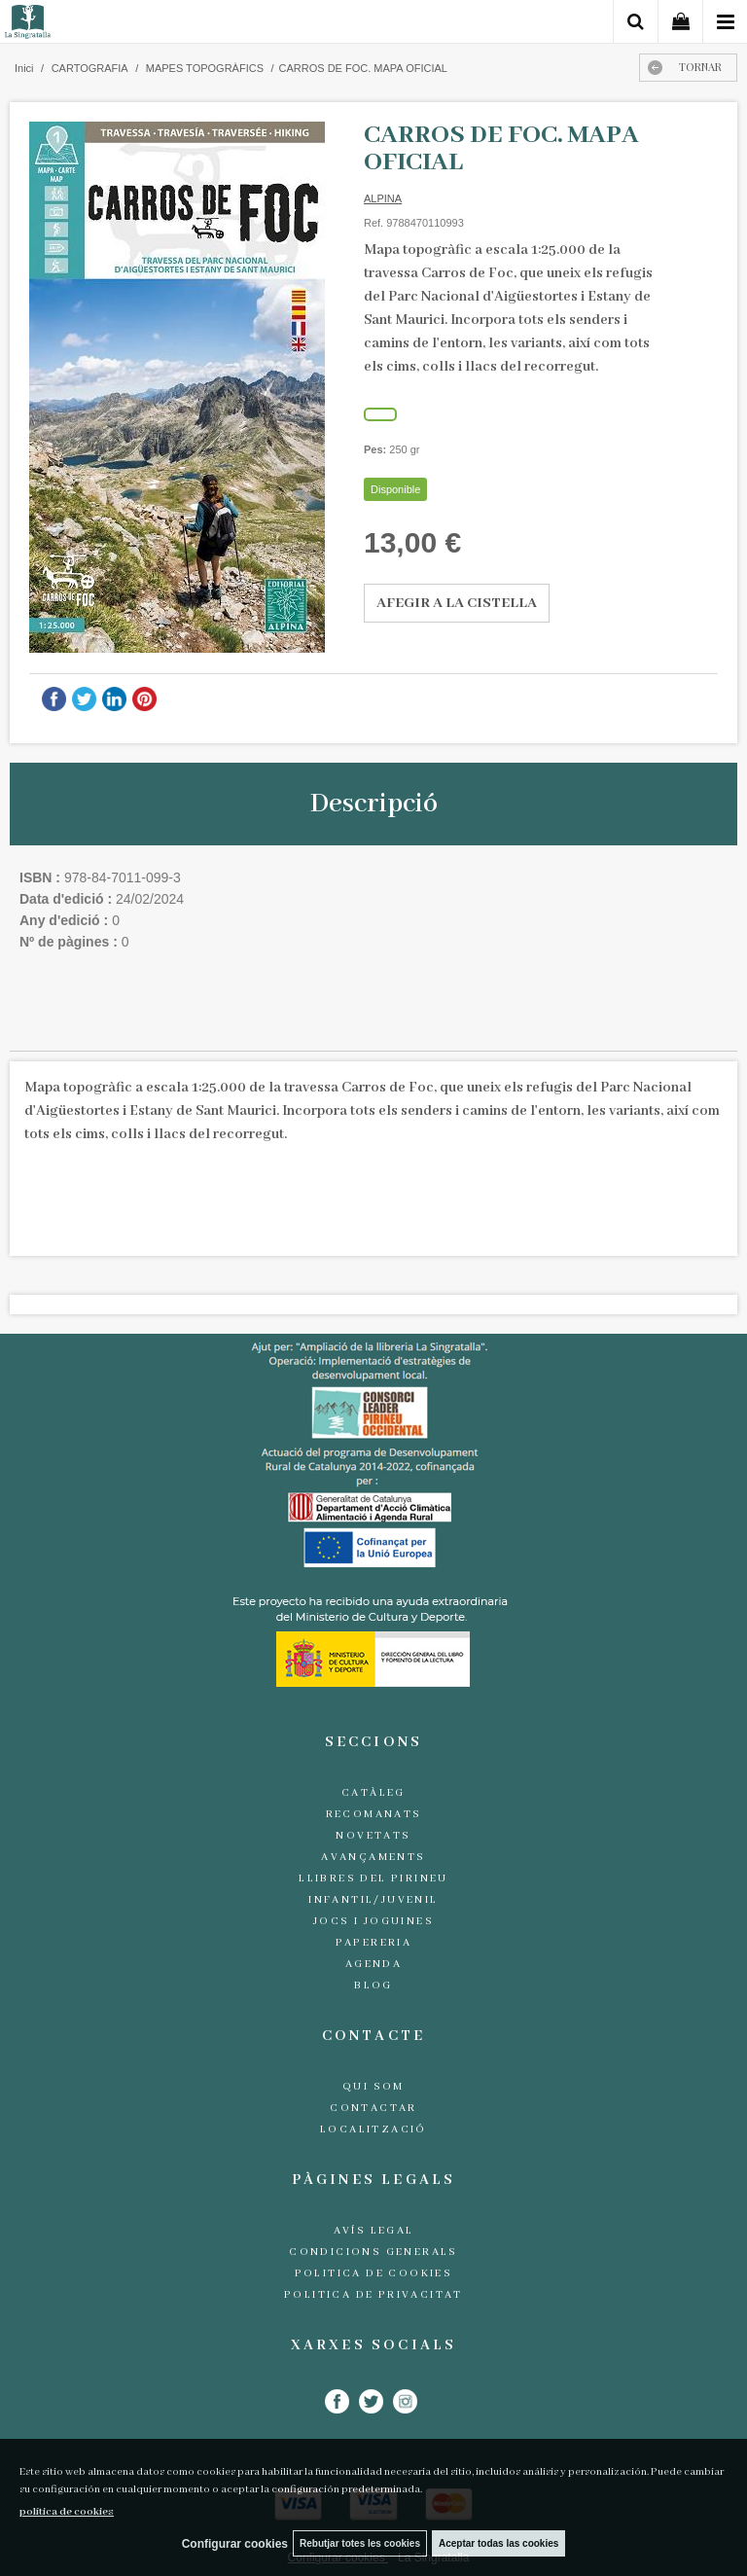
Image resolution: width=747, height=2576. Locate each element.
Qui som (373, 2086)
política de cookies (66, 2512)
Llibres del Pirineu (373, 1878)
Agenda (373, 1964)
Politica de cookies (374, 2273)
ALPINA (383, 198)
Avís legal (374, 2230)
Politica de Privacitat (373, 2295)
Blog (373, 1985)
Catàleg (373, 1793)
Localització (373, 2129)
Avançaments (373, 1857)
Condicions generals (373, 2252)
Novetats (373, 1836)
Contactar (373, 2108)
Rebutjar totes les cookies (360, 2543)
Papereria (374, 1943)
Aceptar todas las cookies (498, 2543)
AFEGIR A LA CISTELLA (456, 603)
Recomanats (374, 1814)
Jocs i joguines (373, 1921)
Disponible (395, 489)
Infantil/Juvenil (373, 1900)
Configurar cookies (235, 2544)
